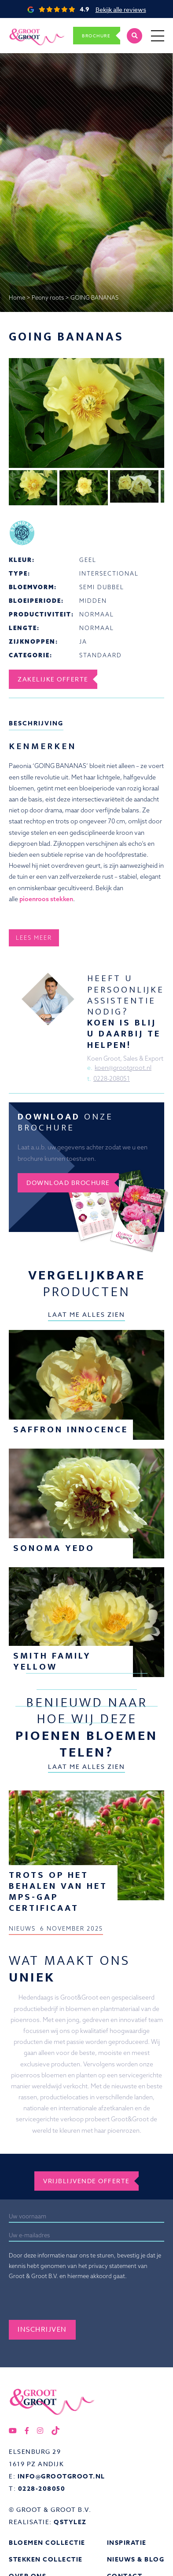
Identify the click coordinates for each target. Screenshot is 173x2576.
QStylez (70, 2522)
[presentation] (76, 2303)
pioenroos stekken (46, 899)
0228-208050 (42, 2488)
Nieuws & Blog (136, 2559)
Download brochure (68, 1182)
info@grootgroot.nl (61, 2476)
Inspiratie (127, 2542)
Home (17, 297)
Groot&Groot (28, 28)
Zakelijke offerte (53, 679)
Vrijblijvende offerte (86, 2181)
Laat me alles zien (86, 1314)
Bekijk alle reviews (121, 9)
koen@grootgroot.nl (123, 1068)
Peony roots (48, 297)
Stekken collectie (46, 2559)
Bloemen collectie (47, 2542)
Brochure (96, 36)
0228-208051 (111, 1079)
